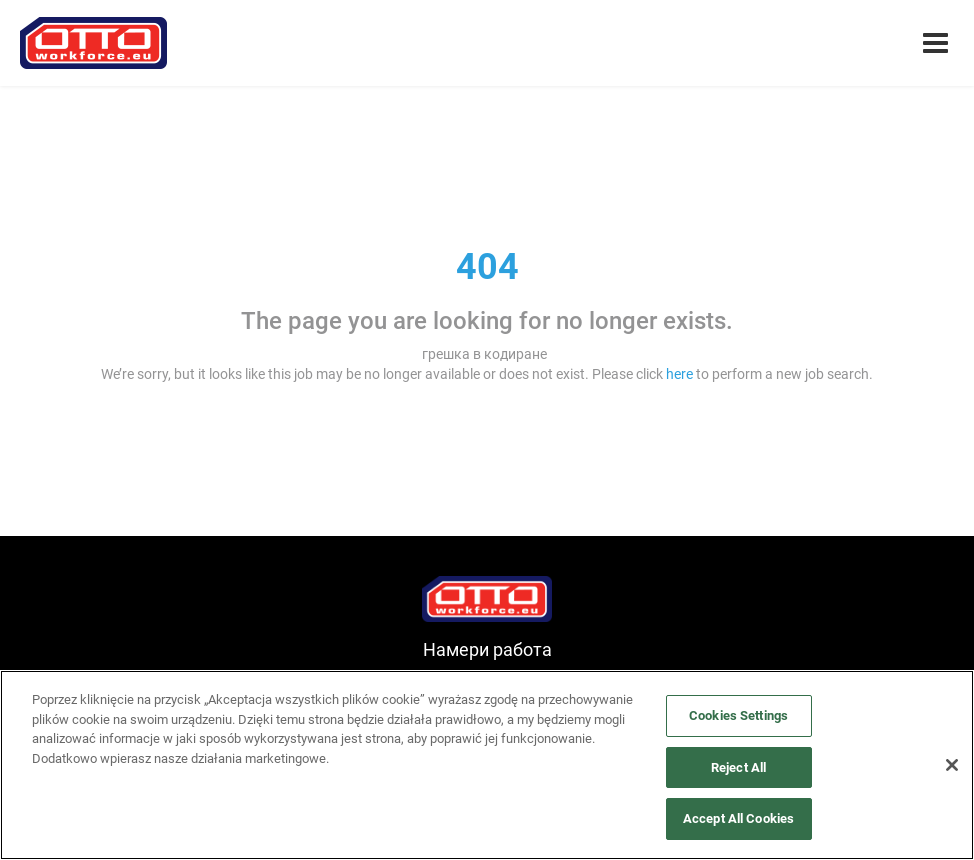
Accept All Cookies (738, 818)
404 (487, 267)
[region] (487, 765)
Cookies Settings (738, 715)
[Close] (952, 765)
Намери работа (487, 649)
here (679, 374)
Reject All (738, 767)
